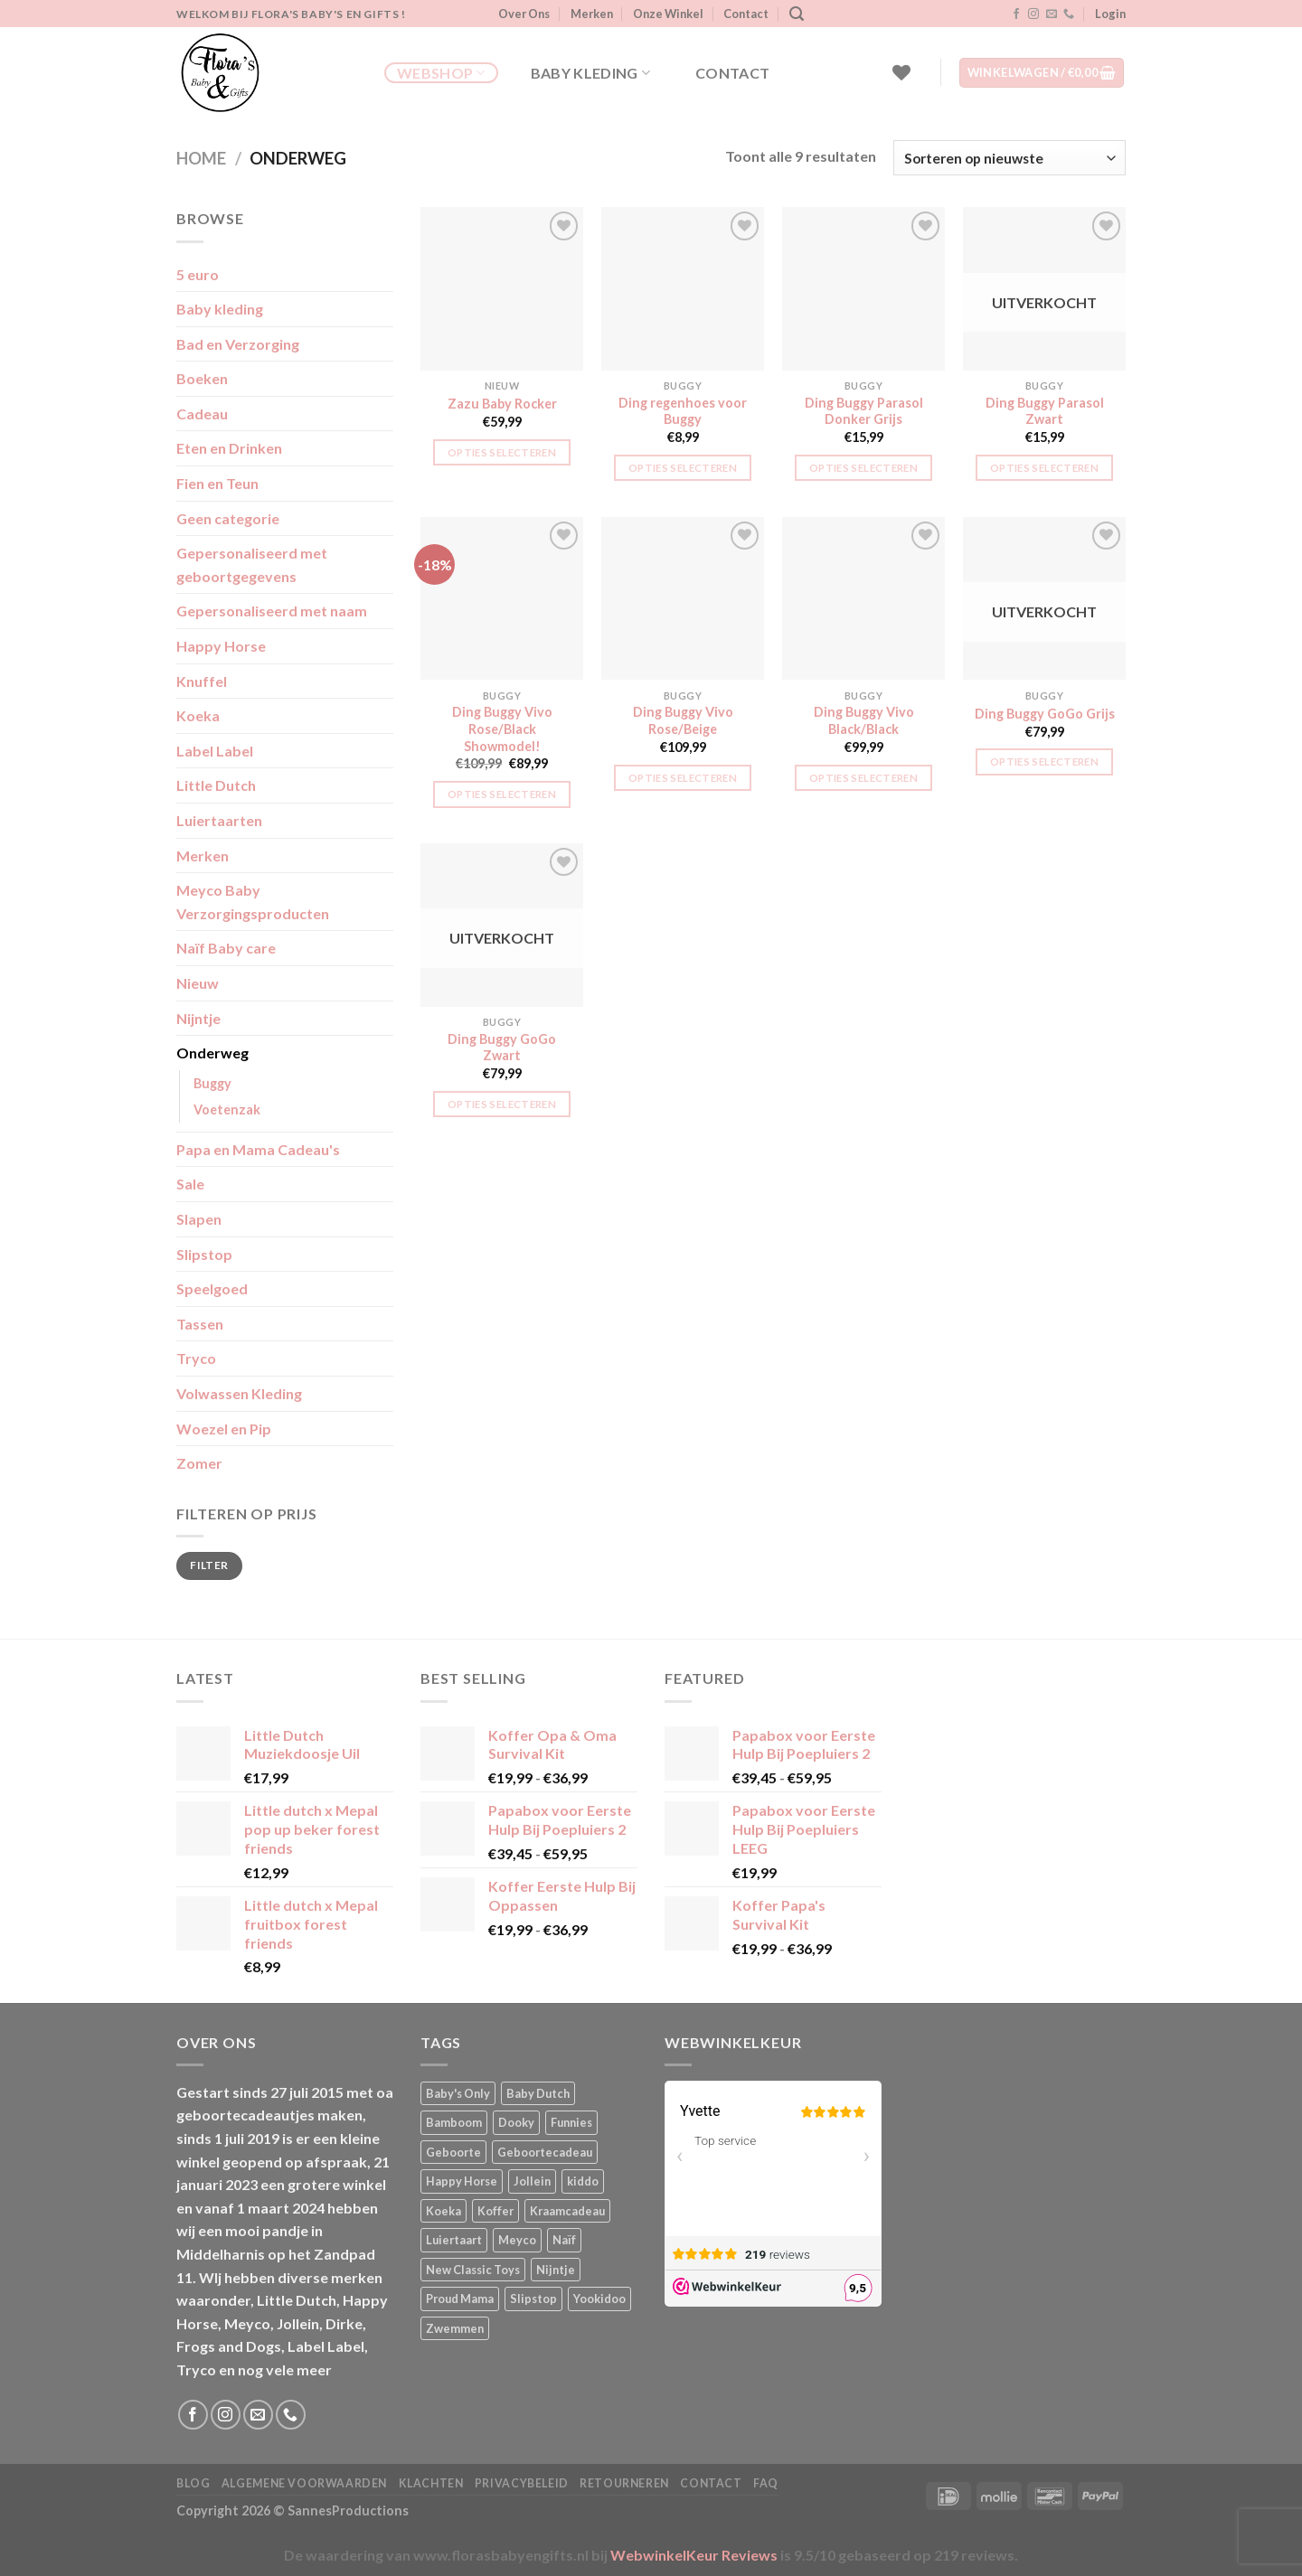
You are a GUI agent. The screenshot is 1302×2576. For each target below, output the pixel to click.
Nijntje (198, 1018)
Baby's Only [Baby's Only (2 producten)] (458, 2093)
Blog (193, 2483)
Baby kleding (590, 73)
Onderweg (212, 1052)
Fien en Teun (217, 483)
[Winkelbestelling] (1009, 157)
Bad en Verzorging (237, 344)
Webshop (441, 73)
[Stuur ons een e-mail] (1051, 14)
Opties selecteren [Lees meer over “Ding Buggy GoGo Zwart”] (502, 1104)
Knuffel (201, 681)
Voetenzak (226, 1109)
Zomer (199, 1462)
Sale (190, 1183)
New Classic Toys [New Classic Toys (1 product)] (473, 2269)
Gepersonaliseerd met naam (271, 610)
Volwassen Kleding (239, 1393)
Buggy (212, 1083)
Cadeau (202, 413)
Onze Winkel (668, 13)
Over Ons (524, 13)
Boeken (202, 378)
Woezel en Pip (223, 1428)
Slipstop (204, 1254)
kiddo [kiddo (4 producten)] (583, 2181)
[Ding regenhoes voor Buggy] (682, 288)
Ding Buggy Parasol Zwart (1045, 411)
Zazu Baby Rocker (502, 403)
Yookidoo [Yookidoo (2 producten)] (599, 2298)
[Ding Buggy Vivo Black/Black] (863, 598)
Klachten (431, 2483)
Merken (592, 13)
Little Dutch (216, 785)
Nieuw (197, 983)
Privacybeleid (522, 2483)
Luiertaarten (219, 820)
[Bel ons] (1068, 14)
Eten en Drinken (229, 447)
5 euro (197, 274)
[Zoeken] (796, 14)
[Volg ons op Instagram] (1033, 14)
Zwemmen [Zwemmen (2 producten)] (455, 2328)
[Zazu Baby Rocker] (501, 288)
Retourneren (624, 2483)
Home (201, 158)
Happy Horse (221, 645)
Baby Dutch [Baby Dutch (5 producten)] (538, 2093)
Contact (746, 13)
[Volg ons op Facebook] (1016, 14)
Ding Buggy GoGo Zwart (502, 1047)
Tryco (196, 1358)
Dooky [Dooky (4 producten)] (516, 2122)
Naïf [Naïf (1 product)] (564, 2240)
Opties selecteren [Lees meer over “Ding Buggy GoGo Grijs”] (1044, 761)
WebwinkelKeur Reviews (694, 2554)
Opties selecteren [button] (502, 452)
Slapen (199, 1218)
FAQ (765, 2483)
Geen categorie (227, 518)
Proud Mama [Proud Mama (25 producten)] (460, 2298)
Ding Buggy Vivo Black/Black (864, 720)
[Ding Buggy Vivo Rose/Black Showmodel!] (501, 598)
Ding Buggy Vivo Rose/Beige (683, 720)
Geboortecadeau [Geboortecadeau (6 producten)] (544, 2152)
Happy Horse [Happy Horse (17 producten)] (461, 2181)
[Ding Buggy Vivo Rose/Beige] (682, 598)
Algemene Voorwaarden (304, 2483)
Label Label (214, 750)
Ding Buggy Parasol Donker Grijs (864, 411)
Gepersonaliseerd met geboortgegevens (251, 564)
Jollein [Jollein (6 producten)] (532, 2181)
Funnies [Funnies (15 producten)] (571, 2122)
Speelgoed (212, 1288)
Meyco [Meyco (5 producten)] (517, 2240)
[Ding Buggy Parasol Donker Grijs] (863, 288)
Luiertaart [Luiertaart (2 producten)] (454, 2240)
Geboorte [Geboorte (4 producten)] (453, 2152)
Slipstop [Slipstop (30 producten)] (533, 2298)
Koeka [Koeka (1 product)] (443, 2211)
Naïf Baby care (226, 947)
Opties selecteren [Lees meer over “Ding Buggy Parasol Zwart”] (1044, 468)
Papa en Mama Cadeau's (258, 1149)
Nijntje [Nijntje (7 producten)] (555, 2269)
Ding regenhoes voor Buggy (682, 411)
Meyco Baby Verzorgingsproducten (252, 901)
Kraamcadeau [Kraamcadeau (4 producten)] (567, 2211)
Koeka (198, 715)
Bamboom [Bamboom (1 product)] (454, 2122)
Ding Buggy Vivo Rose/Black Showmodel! (502, 728)
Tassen (199, 1323)
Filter (209, 1565)
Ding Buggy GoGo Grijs (1045, 713)
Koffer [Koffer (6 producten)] (495, 2211)
